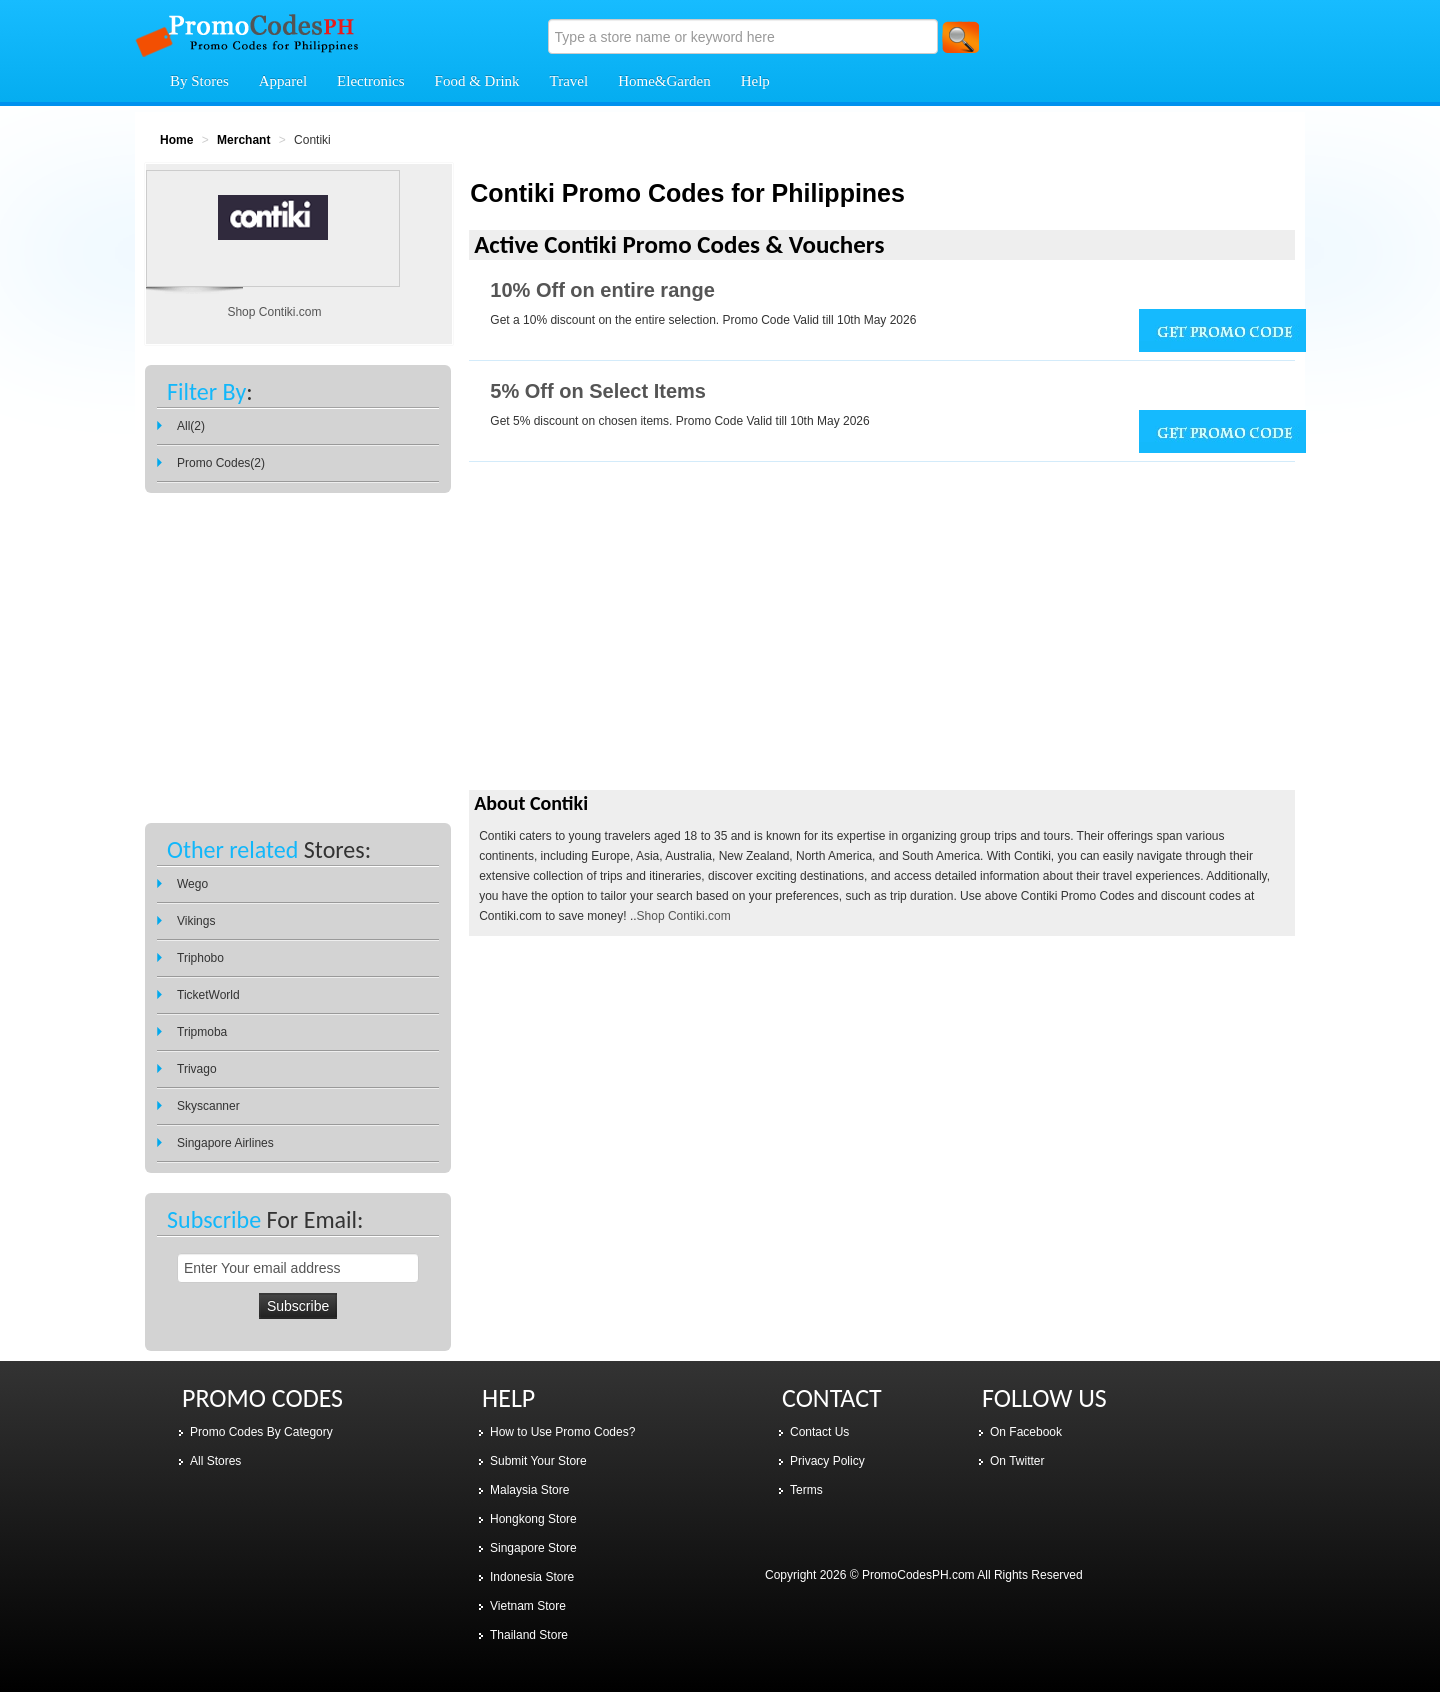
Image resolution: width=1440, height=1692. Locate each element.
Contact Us (819, 1432)
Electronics (370, 81)
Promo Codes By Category (261, 1432)
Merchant (243, 140)
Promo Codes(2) (221, 463)
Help (755, 81)
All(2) (191, 426)
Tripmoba (202, 1032)
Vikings (196, 921)
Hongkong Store (533, 1519)
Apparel (283, 81)
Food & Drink (477, 81)
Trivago (197, 1069)
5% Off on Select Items (598, 391)
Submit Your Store (538, 1461)
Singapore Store (533, 1548)
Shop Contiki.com (684, 916)
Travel (569, 81)
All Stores (215, 1461)
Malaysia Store (529, 1490)
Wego (192, 884)
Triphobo (200, 958)
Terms (806, 1490)
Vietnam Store (528, 1606)
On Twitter (1017, 1461)
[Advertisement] (882, 642)
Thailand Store (529, 1635)
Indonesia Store (532, 1577)
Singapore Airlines (225, 1143)
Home (176, 140)
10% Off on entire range (602, 290)
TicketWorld (208, 995)
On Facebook (1026, 1432)
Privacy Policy (827, 1461)
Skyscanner (208, 1106)
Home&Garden (664, 81)
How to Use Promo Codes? (562, 1432)
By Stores (199, 81)
